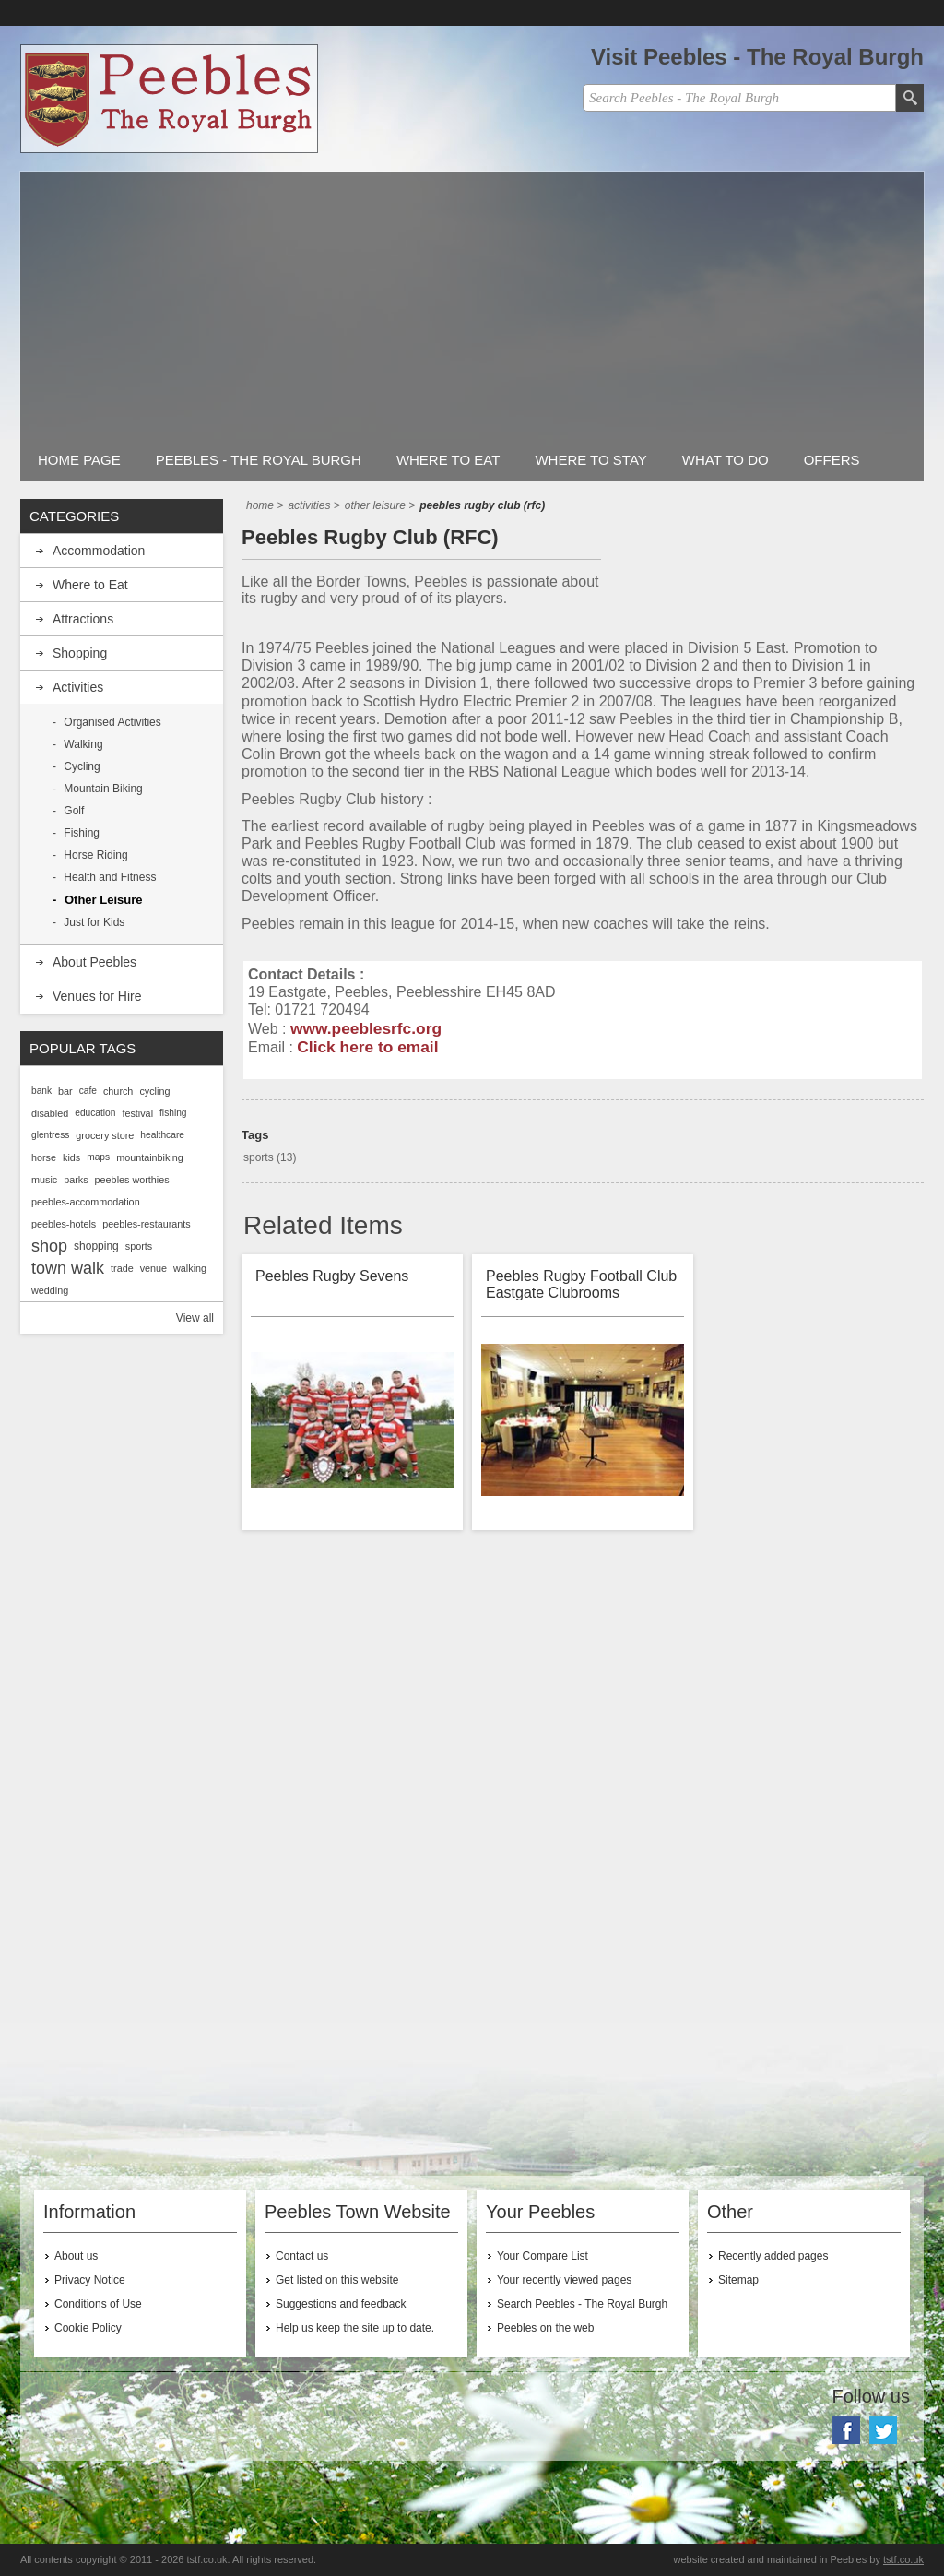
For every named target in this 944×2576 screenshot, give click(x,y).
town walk (67, 1268)
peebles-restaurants (146, 1223)
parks (76, 1179)
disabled (49, 1113)
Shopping (80, 653)
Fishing (82, 832)
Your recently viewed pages (564, 2279)
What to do (725, 460)
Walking (83, 744)
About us (76, 2256)
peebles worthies (132, 1179)
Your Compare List (542, 2256)
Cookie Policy (88, 2327)
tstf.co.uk (903, 2559)
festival (137, 1113)
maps (98, 1157)
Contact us (302, 2256)
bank (41, 1091)
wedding (49, 1290)
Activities (78, 687)
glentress (50, 1135)
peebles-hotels (63, 1223)
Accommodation (99, 550)
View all (195, 1318)
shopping (96, 1246)
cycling (154, 1091)
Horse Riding (95, 855)
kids (71, 1157)
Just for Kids (94, 922)
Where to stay (590, 460)
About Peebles (94, 962)
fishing (172, 1113)
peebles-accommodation (85, 1201)
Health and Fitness (110, 877)
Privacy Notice (89, 2279)
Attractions (83, 618)
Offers (832, 460)
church (118, 1091)
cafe (88, 1091)
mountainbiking (149, 1157)
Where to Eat (448, 460)
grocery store (105, 1135)
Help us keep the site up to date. (355, 2327)
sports (258, 1157)
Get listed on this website (337, 2279)
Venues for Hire (97, 996)
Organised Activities (112, 722)
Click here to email (367, 1047)
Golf (74, 810)
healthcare (162, 1135)
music (44, 1179)
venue (153, 1268)
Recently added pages (773, 2256)
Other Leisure (104, 900)
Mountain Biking (103, 788)
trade (122, 1268)
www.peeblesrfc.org (366, 1028)
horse (43, 1157)
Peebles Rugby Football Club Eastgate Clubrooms (581, 1284)
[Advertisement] (472, 301)
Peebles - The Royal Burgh (258, 460)
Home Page (79, 460)
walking (189, 1268)
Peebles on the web (545, 2327)
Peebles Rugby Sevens (331, 1276)
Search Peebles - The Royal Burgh (582, 2303)
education (95, 1113)
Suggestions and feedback (341, 2303)
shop (49, 1246)
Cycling (82, 766)
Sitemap (738, 2279)
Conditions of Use (98, 2303)
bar (65, 1091)
